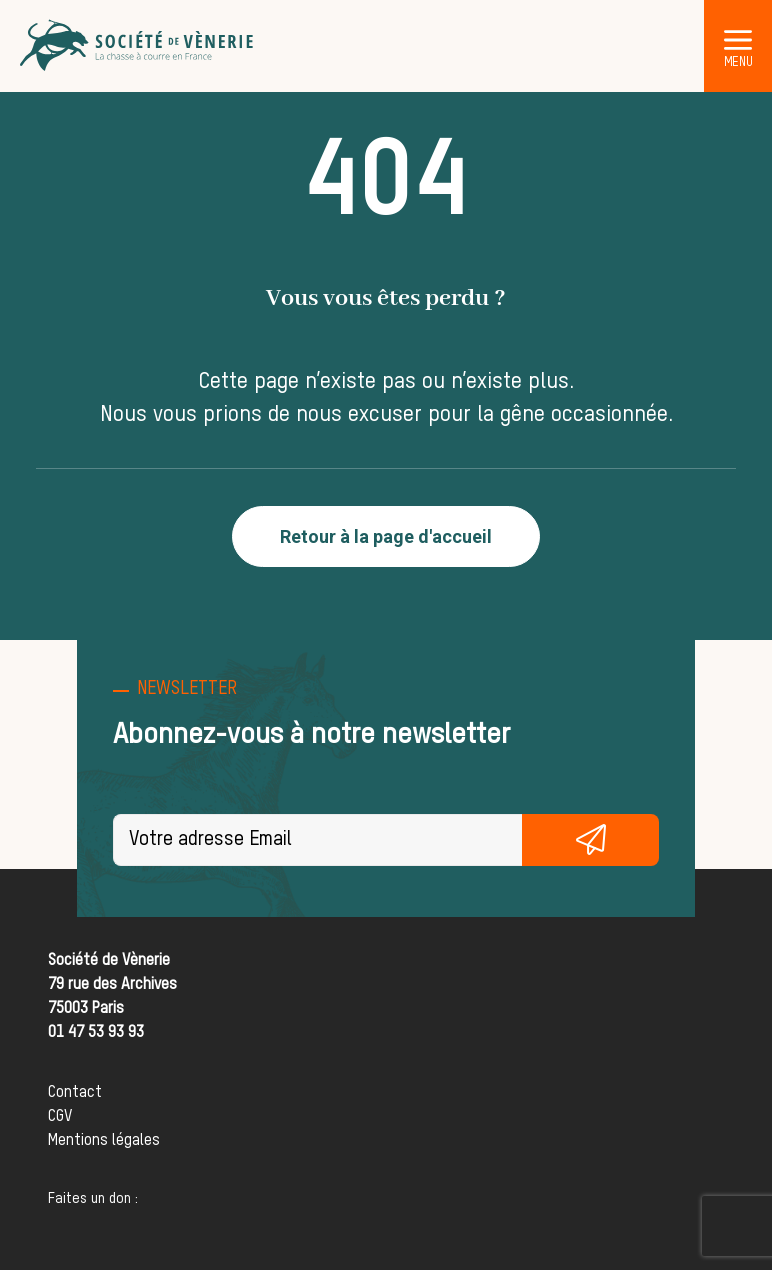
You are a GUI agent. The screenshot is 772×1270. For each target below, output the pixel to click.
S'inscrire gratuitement (590, 840)
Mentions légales (104, 1141)
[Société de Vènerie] (138, 46)
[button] (738, 39)
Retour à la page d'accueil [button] (386, 536)
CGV (60, 1117)
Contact (75, 1093)
